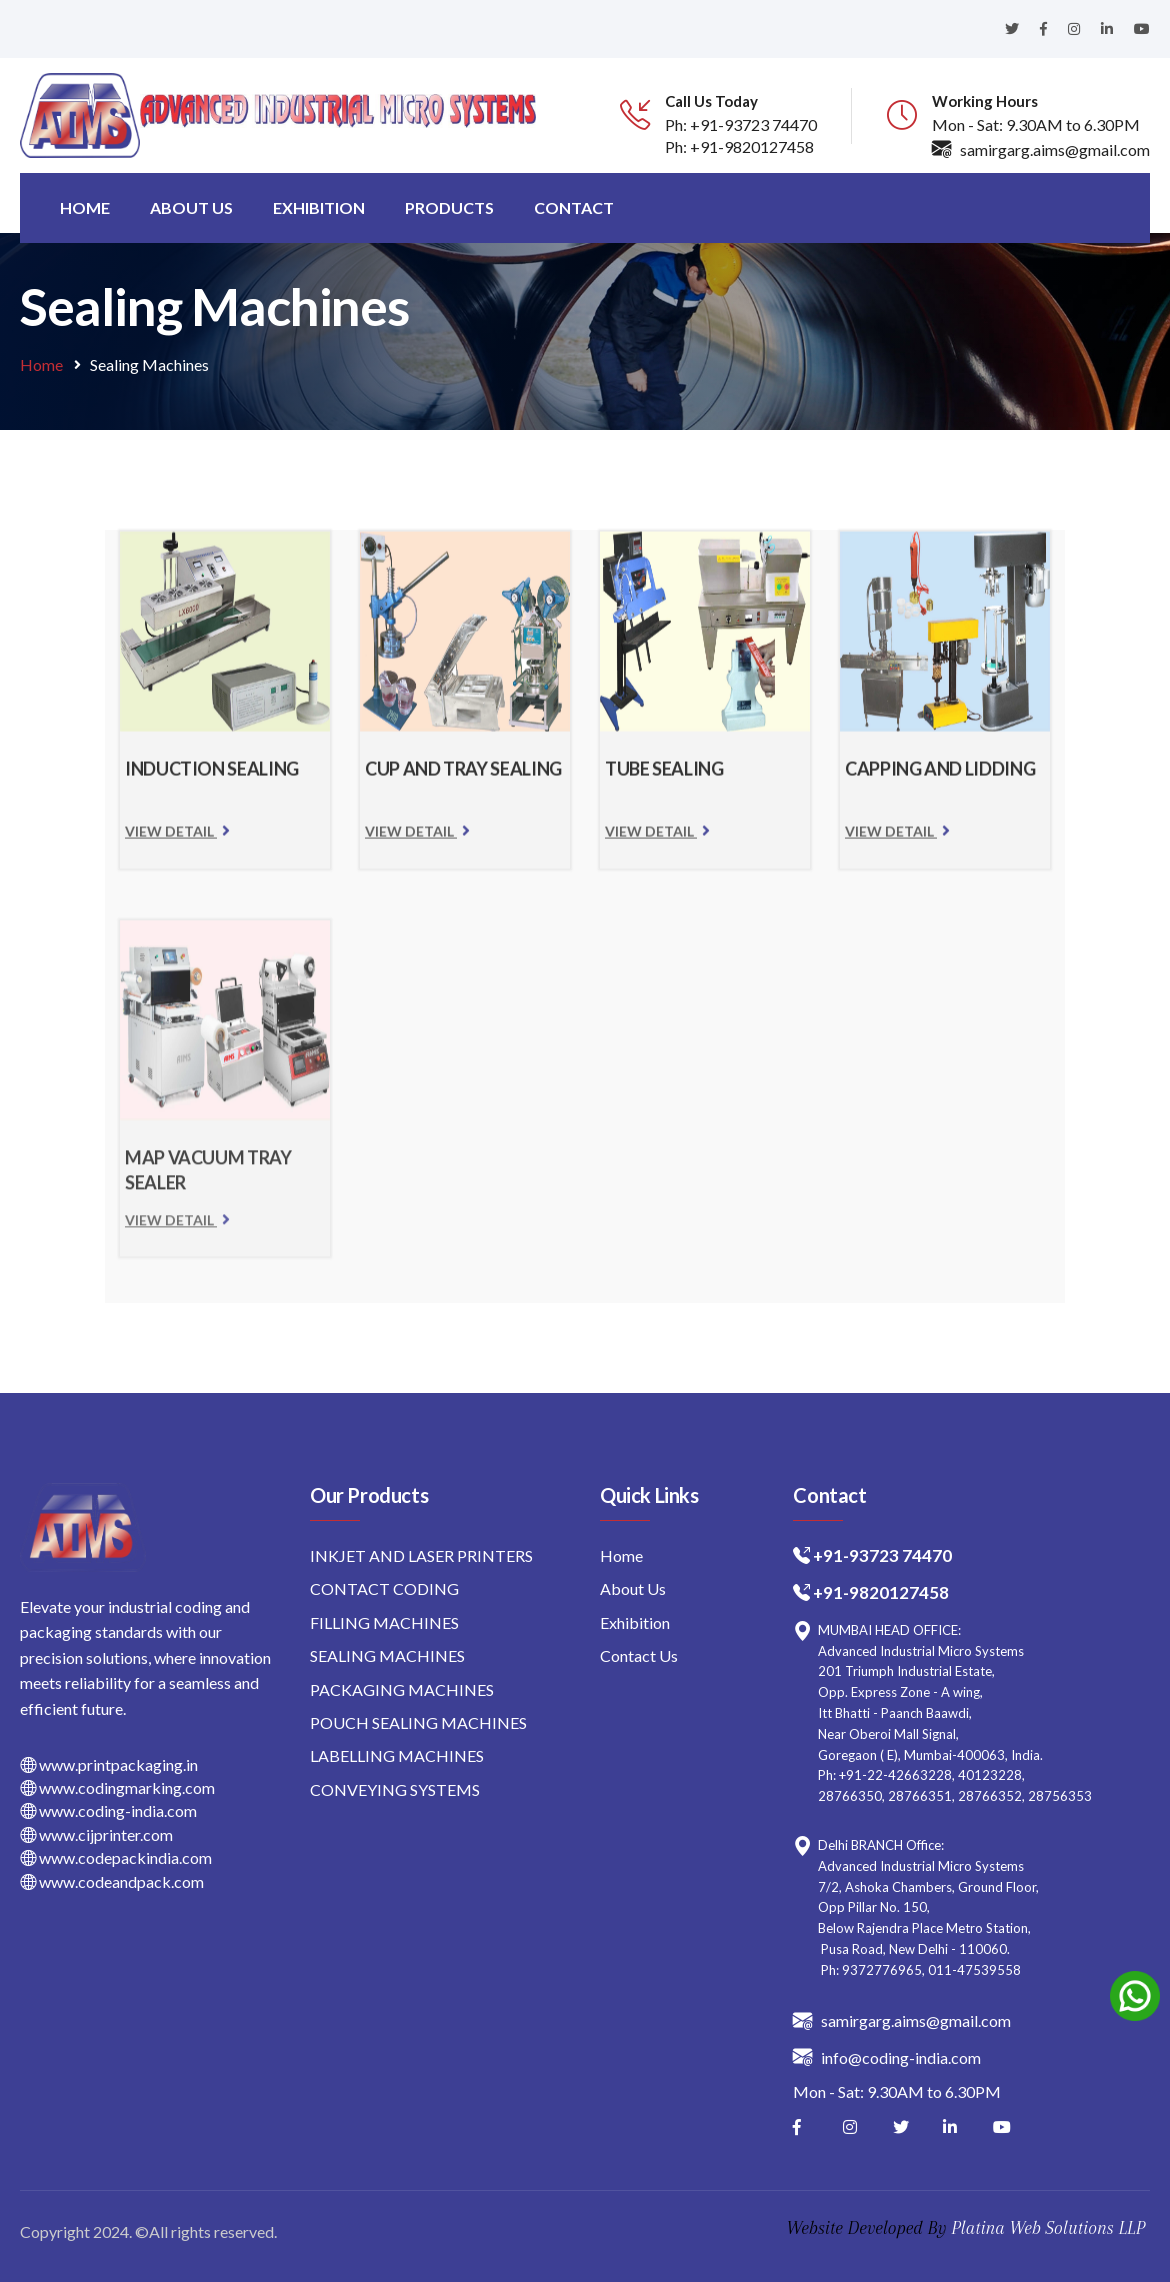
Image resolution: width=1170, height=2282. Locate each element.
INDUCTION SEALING (212, 778)
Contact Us (639, 1655)
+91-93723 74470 (882, 1555)
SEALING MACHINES (387, 1655)
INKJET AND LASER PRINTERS (421, 1555)
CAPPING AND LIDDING (940, 778)
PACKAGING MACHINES (402, 1689)
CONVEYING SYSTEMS (395, 1789)
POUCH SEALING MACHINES (418, 1722)
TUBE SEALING (664, 778)
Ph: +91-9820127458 (739, 146)
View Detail (177, 840)
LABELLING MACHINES (397, 1755)
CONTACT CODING (384, 1588)
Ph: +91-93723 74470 (741, 124)
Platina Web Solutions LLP (1048, 2228)
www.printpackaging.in (109, 1764)
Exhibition (319, 207)
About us (191, 207)
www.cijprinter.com (96, 1834)
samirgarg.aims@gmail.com (1041, 149)
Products (449, 207)
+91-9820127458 (881, 1592)
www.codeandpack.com (112, 1881)
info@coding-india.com (887, 2056)
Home (85, 207)
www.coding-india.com (108, 1810)
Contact (574, 207)
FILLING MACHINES (384, 1622)
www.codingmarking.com (117, 1787)
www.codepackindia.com (116, 1857)
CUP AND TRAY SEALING (463, 778)
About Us (633, 1588)
